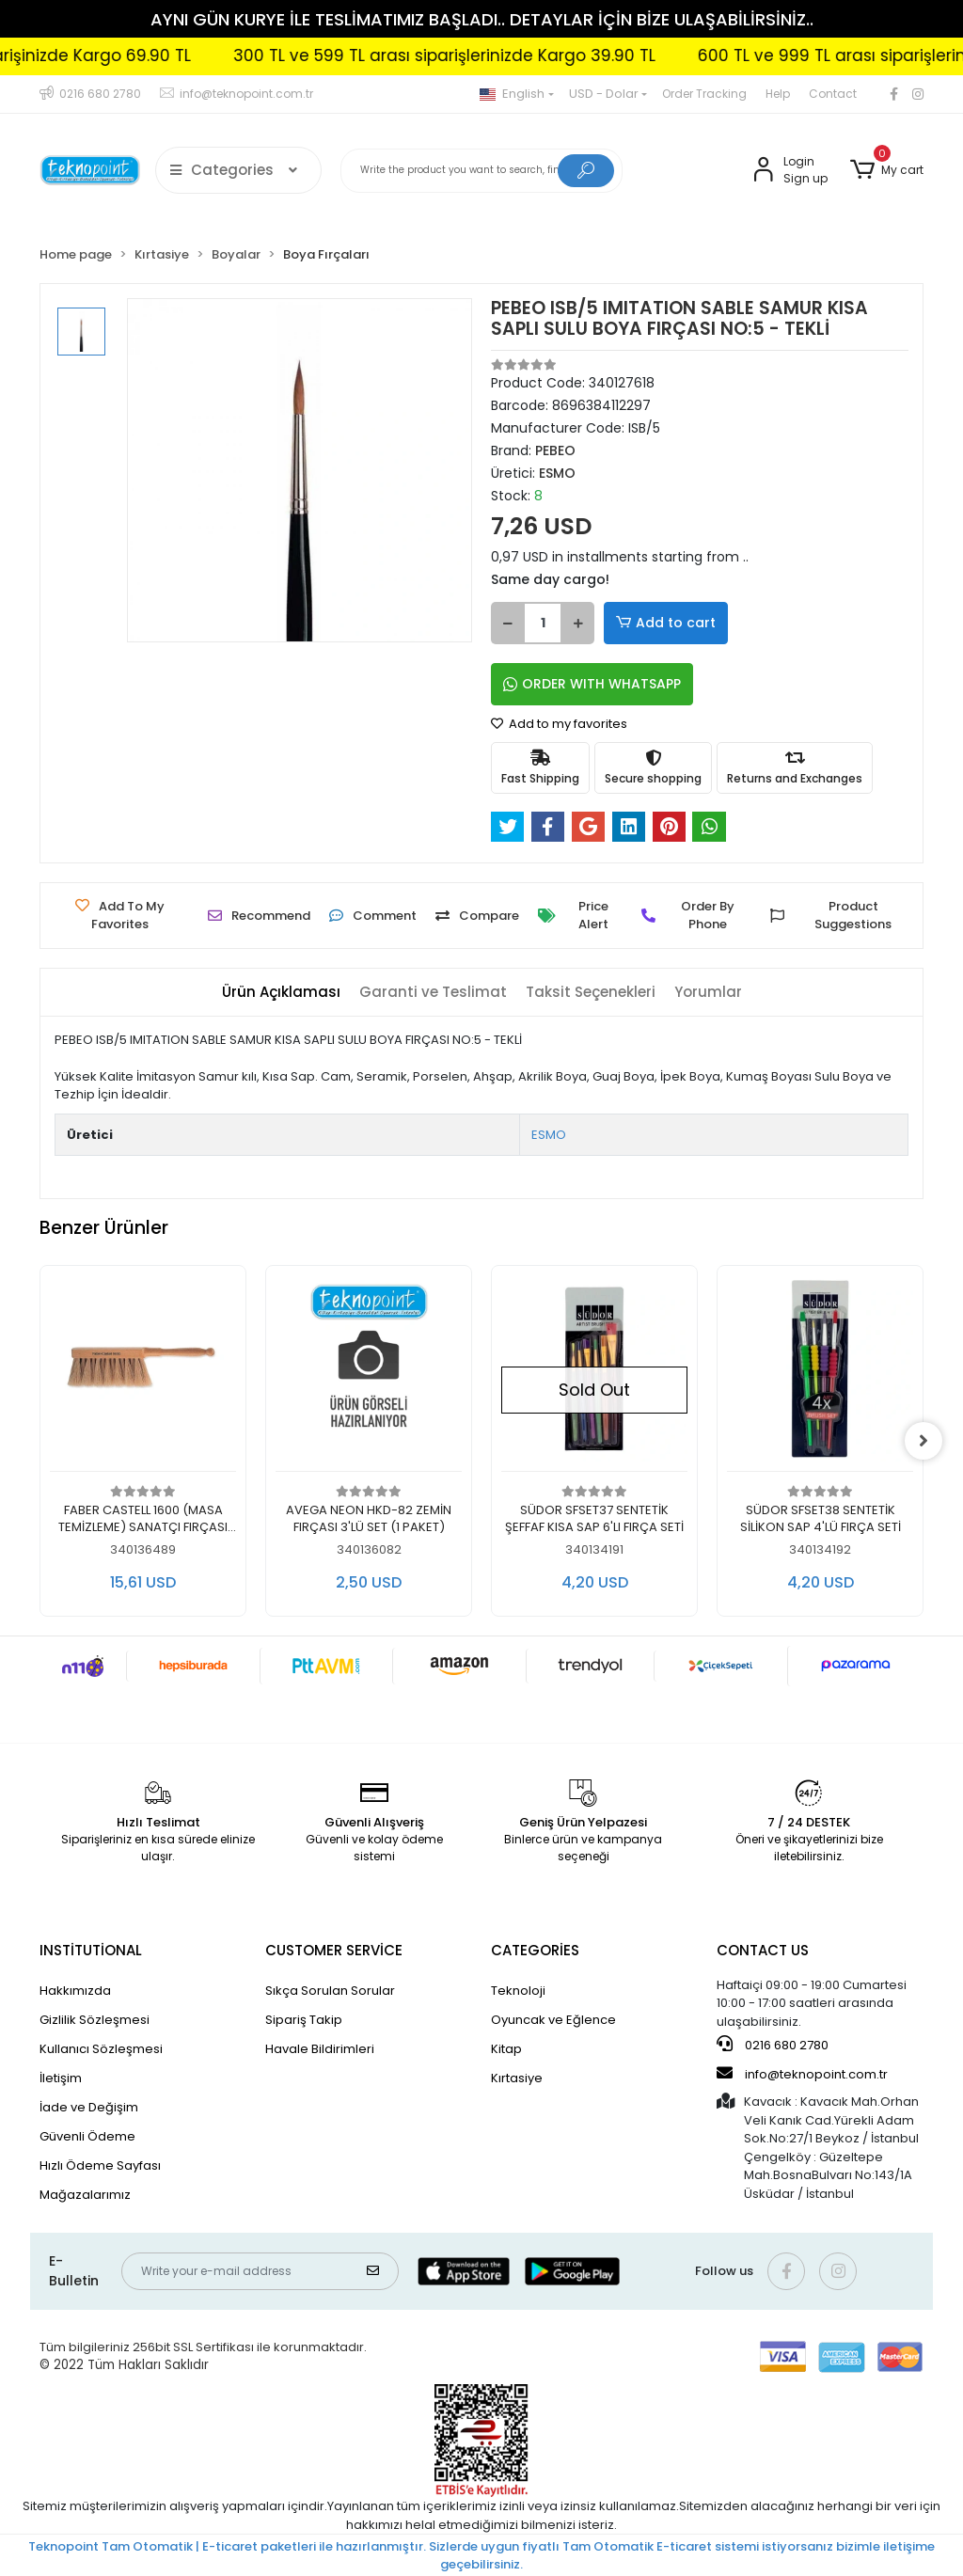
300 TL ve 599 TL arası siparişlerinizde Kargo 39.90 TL (500, 55)
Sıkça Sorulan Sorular (330, 1990)
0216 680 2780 (773, 2044)
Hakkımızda (75, 1990)
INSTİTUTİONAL (90, 1950)
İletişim (60, 2078)
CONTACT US (763, 1950)
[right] (923, 1441)
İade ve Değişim (88, 2107)
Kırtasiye (517, 2078)
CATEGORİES (535, 1950)
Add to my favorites (559, 724)
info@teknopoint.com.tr (802, 2073)
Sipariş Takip (303, 2020)
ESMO (548, 1135)
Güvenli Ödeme (87, 2136)
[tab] (281, 992)
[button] (887, 170)
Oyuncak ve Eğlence (553, 2020)
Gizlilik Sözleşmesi (94, 2020)
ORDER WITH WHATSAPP (592, 683)
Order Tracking (704, 94)
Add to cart (666, 623)
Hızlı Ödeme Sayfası (100, 2165)
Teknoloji (518, 1990)
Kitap (506, 2049)
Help (778, 94)
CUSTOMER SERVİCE (334, 1950)
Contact (833, 94)
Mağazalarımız (85, 2195)
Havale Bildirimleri (319, 2049)
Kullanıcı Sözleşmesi (101, 2049)
